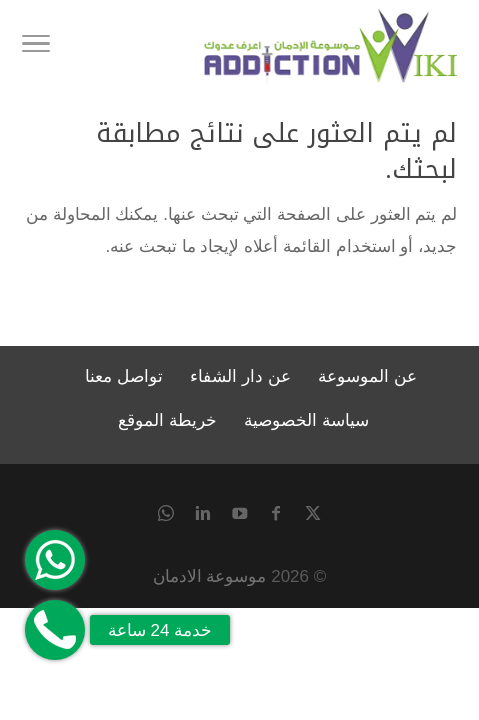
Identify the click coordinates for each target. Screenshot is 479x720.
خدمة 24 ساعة (160, 630)
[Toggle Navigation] (36, 47)
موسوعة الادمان (210, 576)
